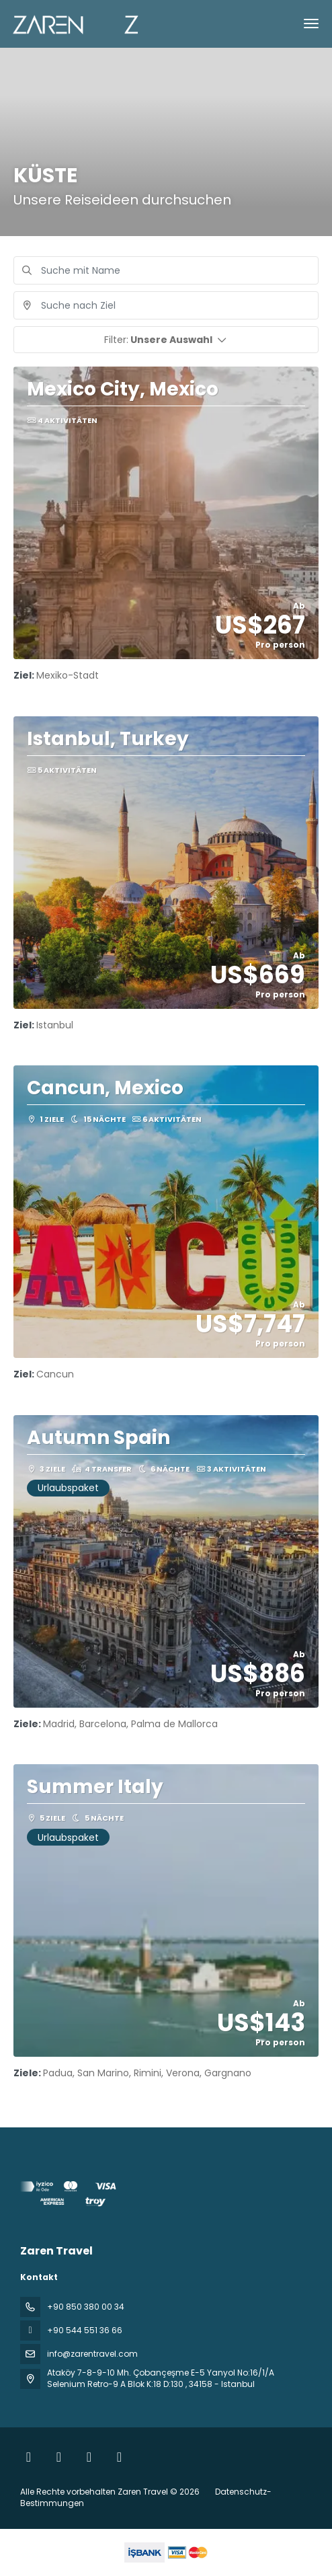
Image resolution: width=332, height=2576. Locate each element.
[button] (166, 339)
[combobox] (166, 305)
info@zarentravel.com (92, 2353)
